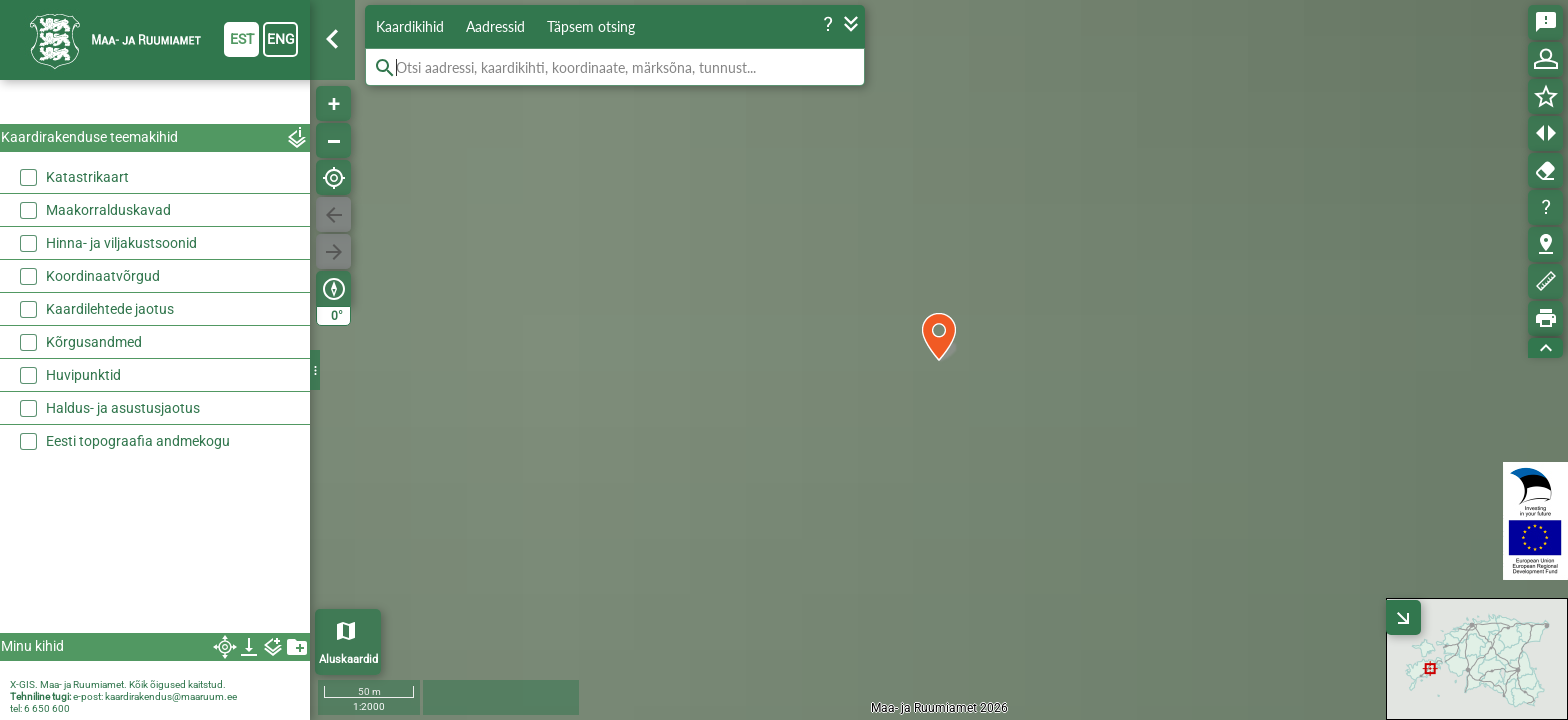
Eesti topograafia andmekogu (138, 441)
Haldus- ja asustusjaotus (123, 408)
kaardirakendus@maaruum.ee (171, 696)
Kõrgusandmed (94, 342)
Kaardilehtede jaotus (110, 309)
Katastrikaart (87, 177)
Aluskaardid (348, 659)
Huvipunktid (83, 375)
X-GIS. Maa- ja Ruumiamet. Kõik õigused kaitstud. (118, 684)
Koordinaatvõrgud (103, 276)
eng (281, 39)
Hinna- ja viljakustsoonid (121, 243)
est (242, 39)
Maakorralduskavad (108, 210)
